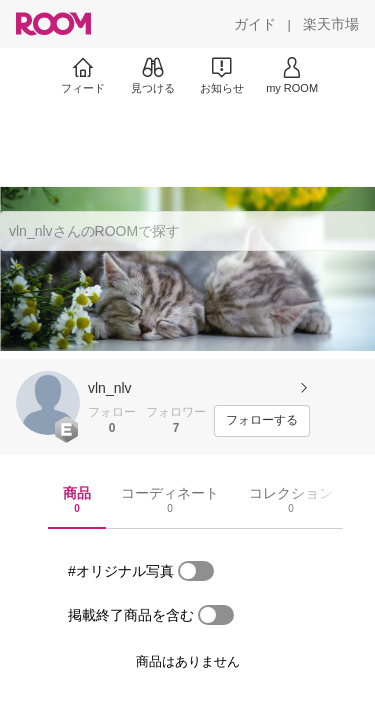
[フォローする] (262, 421)
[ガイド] (255, 24)
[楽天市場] (331, 24)
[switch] (196, 571)
